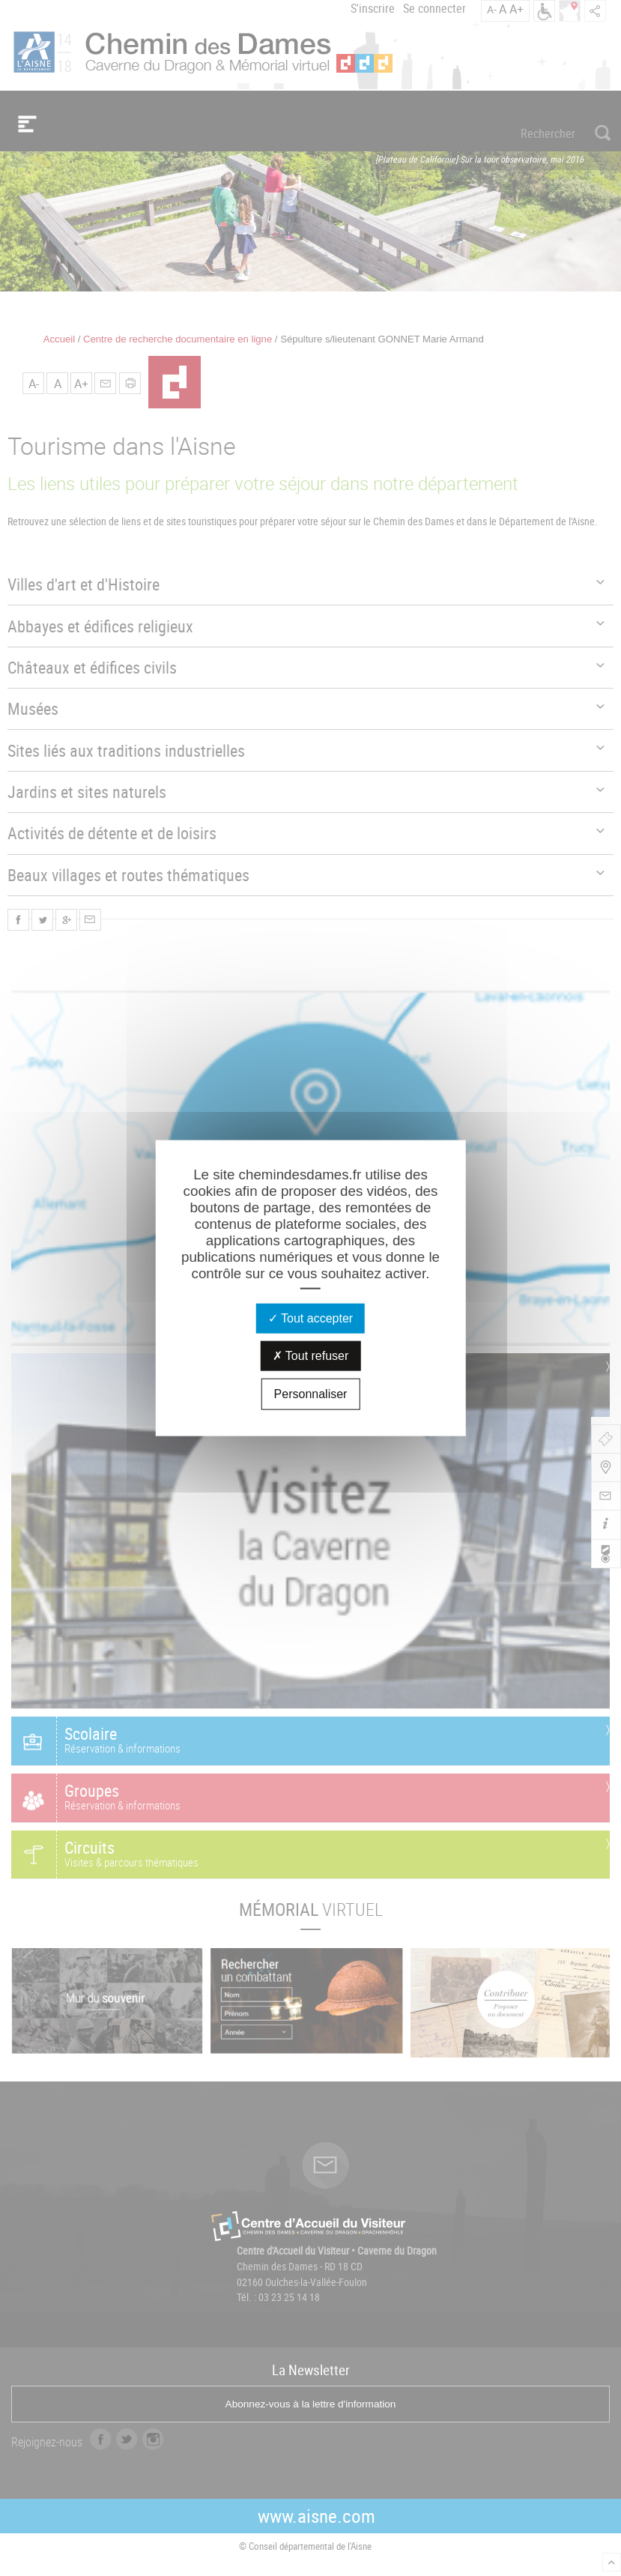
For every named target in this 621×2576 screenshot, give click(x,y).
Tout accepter (310, 1317)
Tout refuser (311, 1355)
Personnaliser (311, 1393)
